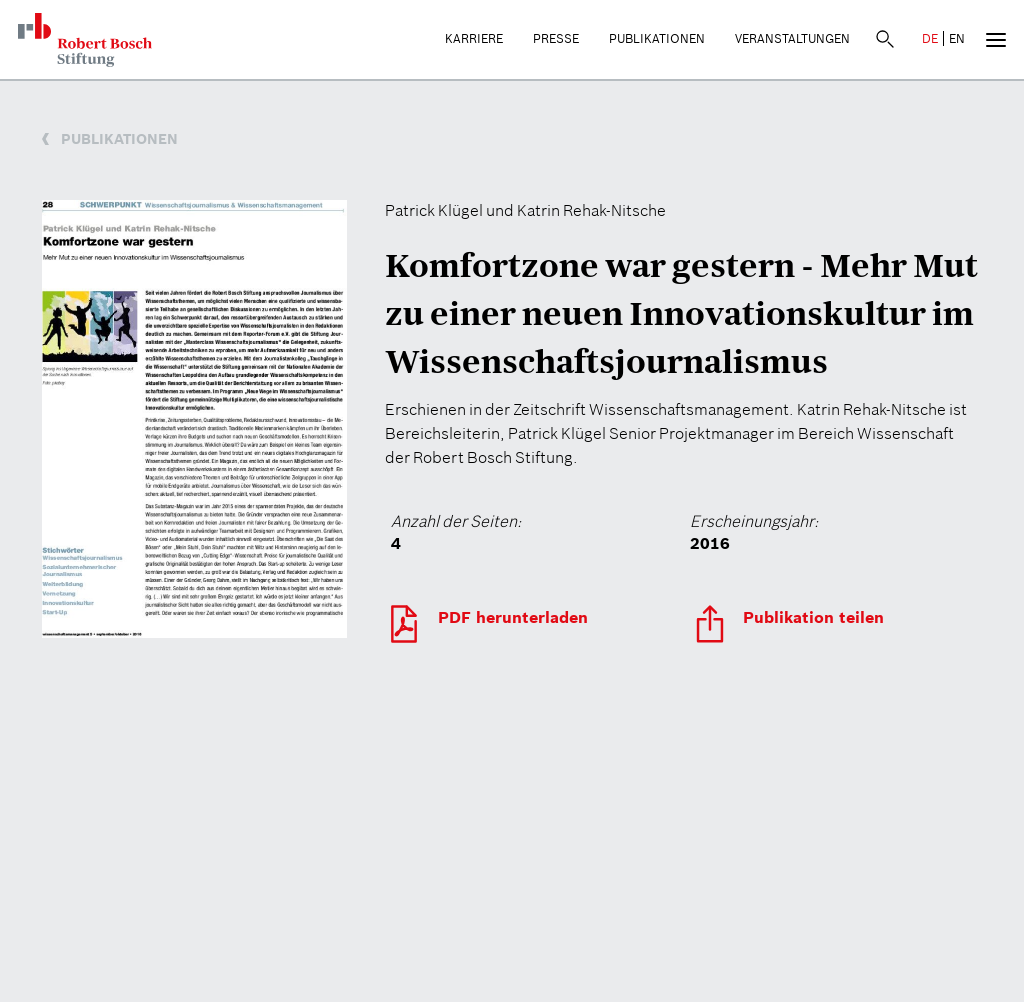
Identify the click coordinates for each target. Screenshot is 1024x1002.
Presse (556, 38)
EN (957, 38)
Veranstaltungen (792, 38)
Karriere (474, 38)
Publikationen (657, 38)
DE (930, 38)
